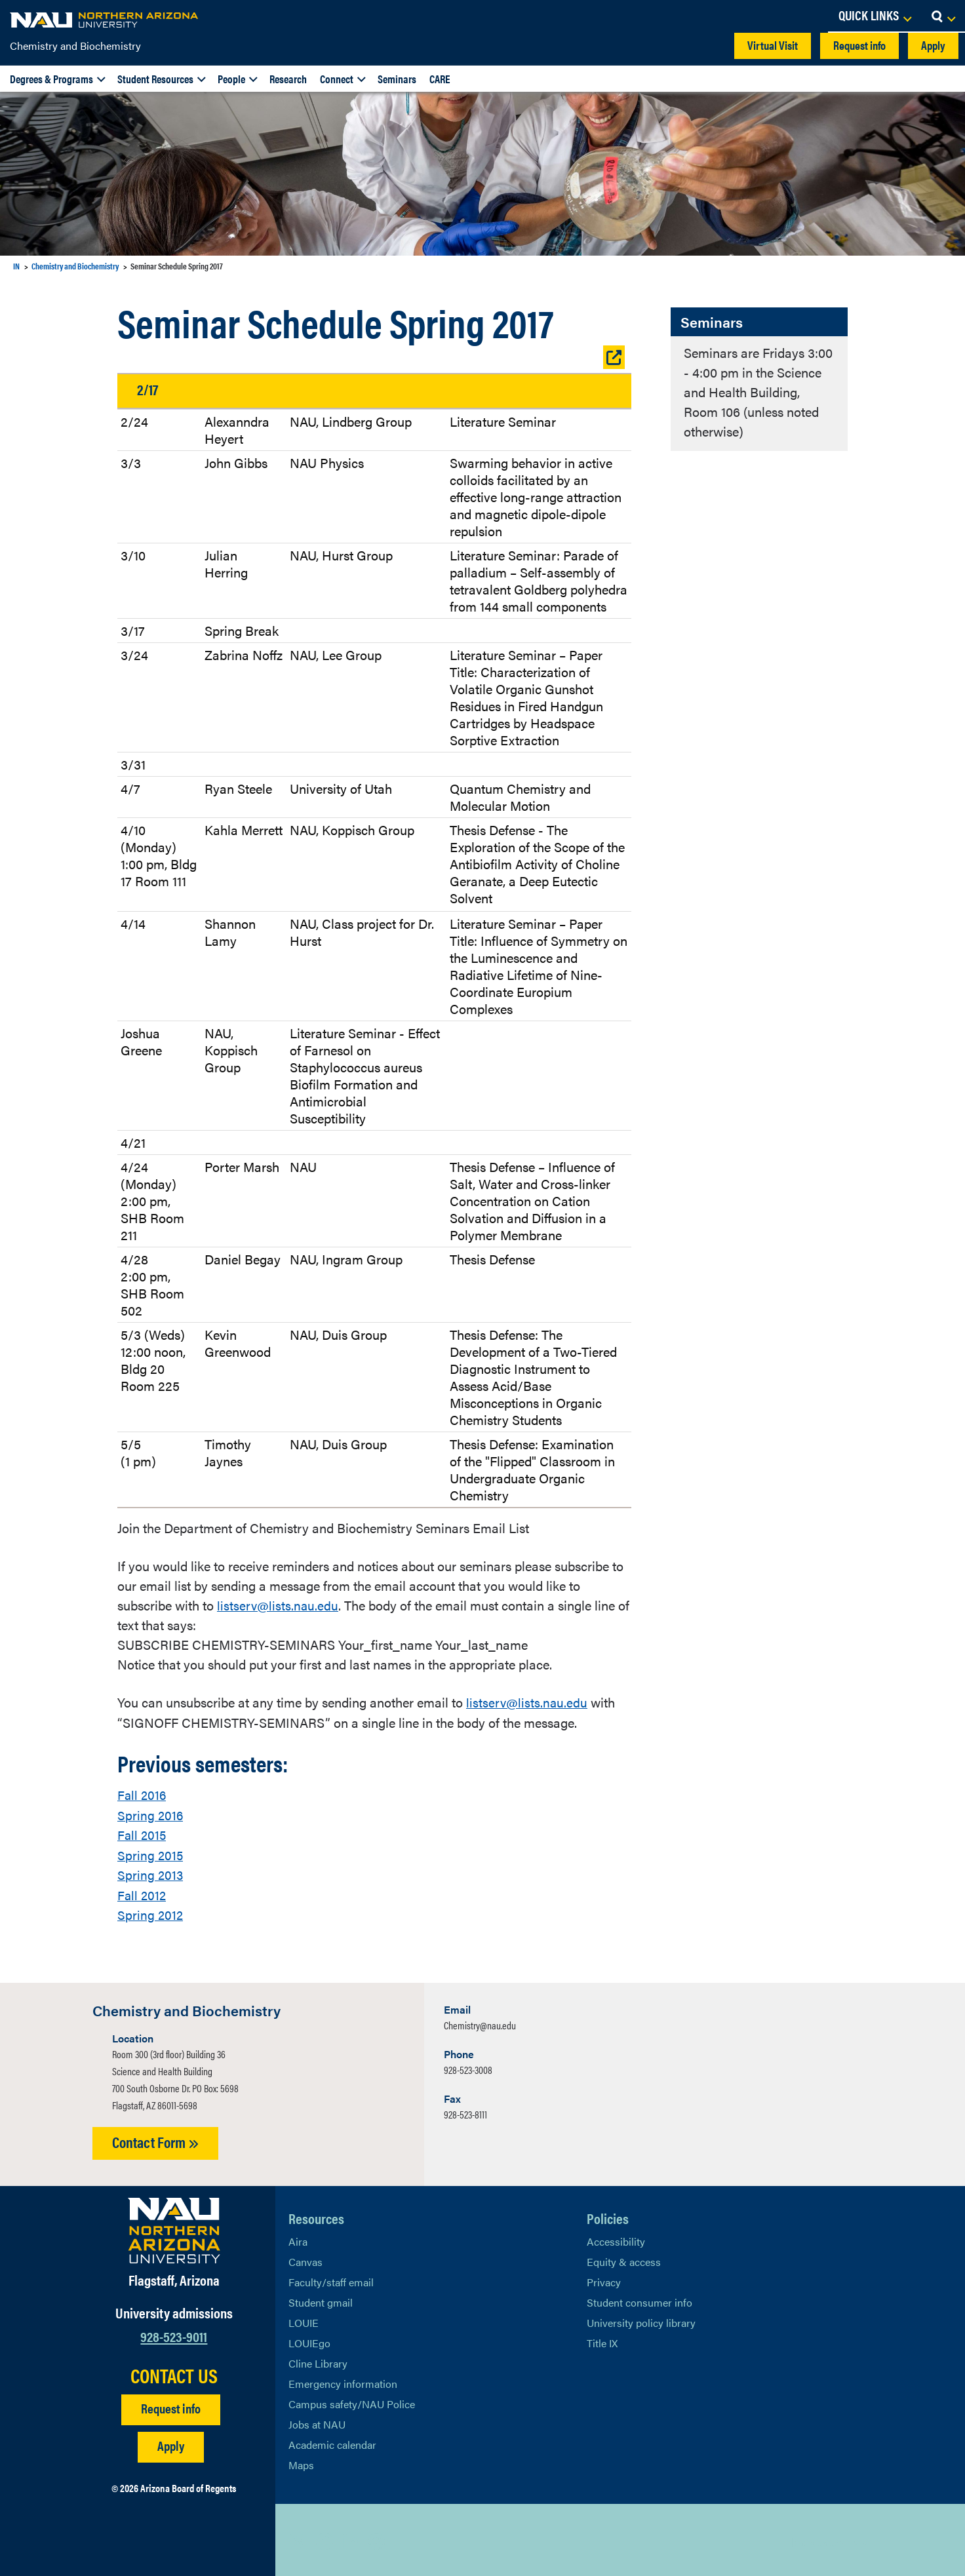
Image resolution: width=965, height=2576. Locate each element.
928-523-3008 (468, 2066)
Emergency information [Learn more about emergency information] (342, 2380)
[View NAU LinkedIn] (351, 2539)
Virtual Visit (772, 45)
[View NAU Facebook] (324, 2539)
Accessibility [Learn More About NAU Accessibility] (616, 2238)
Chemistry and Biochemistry (75, 45)
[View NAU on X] (298, 2539)
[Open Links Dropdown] (874, 16)
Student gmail (320, 2299)
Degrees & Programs (51, 79)
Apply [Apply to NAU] (170, 2442)
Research (288, 79)
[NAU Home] (105, 19)
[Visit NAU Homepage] (174, 2227)
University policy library (641, 2319)
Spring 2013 (150, 1872)
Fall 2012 (142, 1892)
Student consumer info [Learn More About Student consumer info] (639, 2299)
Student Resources (155, 79)
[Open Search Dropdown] (943, 16)
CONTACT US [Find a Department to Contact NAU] (174, 2373)
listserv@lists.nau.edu (278, 1604)
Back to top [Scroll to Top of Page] (817, 2538)
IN (16, 266)
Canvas (305, 2258)
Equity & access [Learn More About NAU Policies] (624, 2258)
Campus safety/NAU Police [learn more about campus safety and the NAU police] (351, 2400)
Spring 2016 (150, 1813)
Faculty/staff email (331, 2279)
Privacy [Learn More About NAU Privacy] (604, 2279)
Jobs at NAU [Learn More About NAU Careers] (316, 2421)
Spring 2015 (150, 1852)
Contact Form (155, 2138)
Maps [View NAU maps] (301, 2461)
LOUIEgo (309, 2339)
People (231, 79)
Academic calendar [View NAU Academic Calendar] (332, 2441)
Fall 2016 (142, 1793)
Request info (859, 45)
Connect (336, 79)
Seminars (397, 79)
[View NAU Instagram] (377, 2539)
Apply (933, 45)
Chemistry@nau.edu (480, 2021)
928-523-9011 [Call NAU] (173, 2332)
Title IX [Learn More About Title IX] (602, 2339)
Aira (297, 2238)
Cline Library (317, 2360)
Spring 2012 (150, 1911)
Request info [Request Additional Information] (171, 2405)
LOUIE (303, 2319)
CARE (439, 79)
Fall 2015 (142, 1833)
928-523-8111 (465, 2110)
